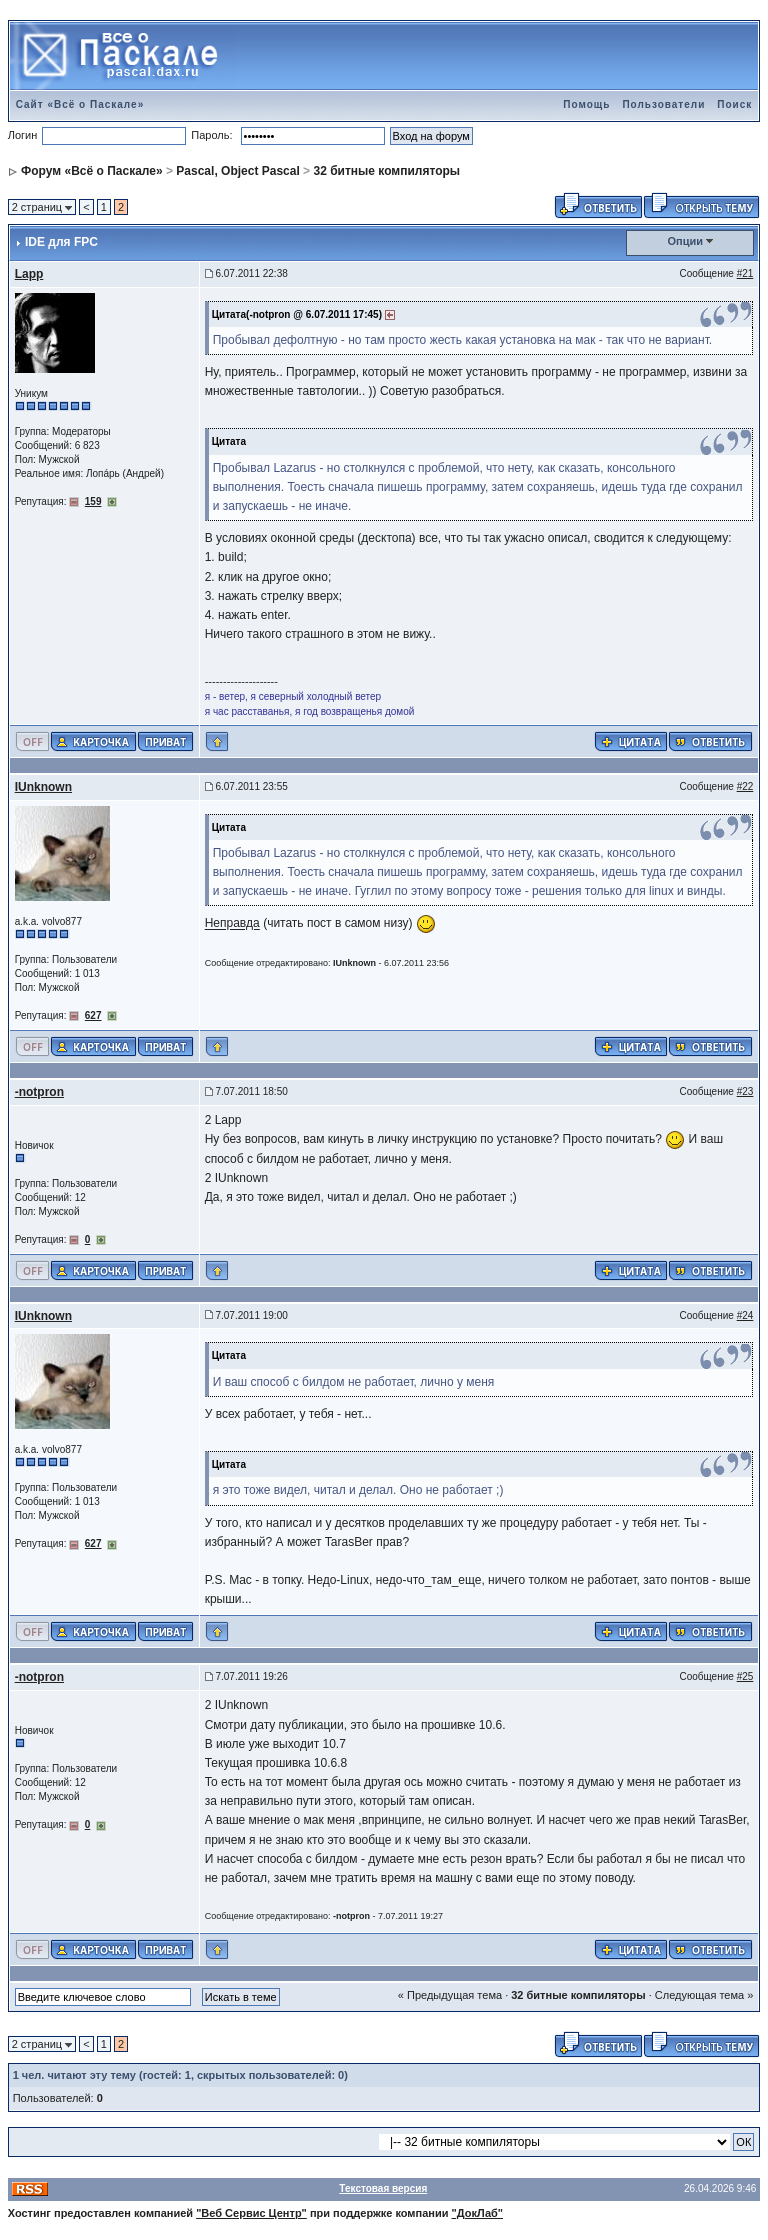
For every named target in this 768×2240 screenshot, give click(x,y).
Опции (686, 241)
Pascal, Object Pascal (237, 171)
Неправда (232, 924)
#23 (745, 1091)
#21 (745, 273)
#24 (745, 1315)
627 (93, 1015)
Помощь (586, 104)
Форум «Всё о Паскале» (92, 171)
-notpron (39, 1092)
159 (93, 501)
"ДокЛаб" (478, 2213)
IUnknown (43, 787)
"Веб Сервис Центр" (251, 2213)
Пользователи (663, 104)
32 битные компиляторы (386, 171)
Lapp (29, 274)
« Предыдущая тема (450, 1995)
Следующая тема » (704, 1995)
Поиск (734, 104)
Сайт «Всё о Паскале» (80, 104)
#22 (745, 786)
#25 (745, 1676)
